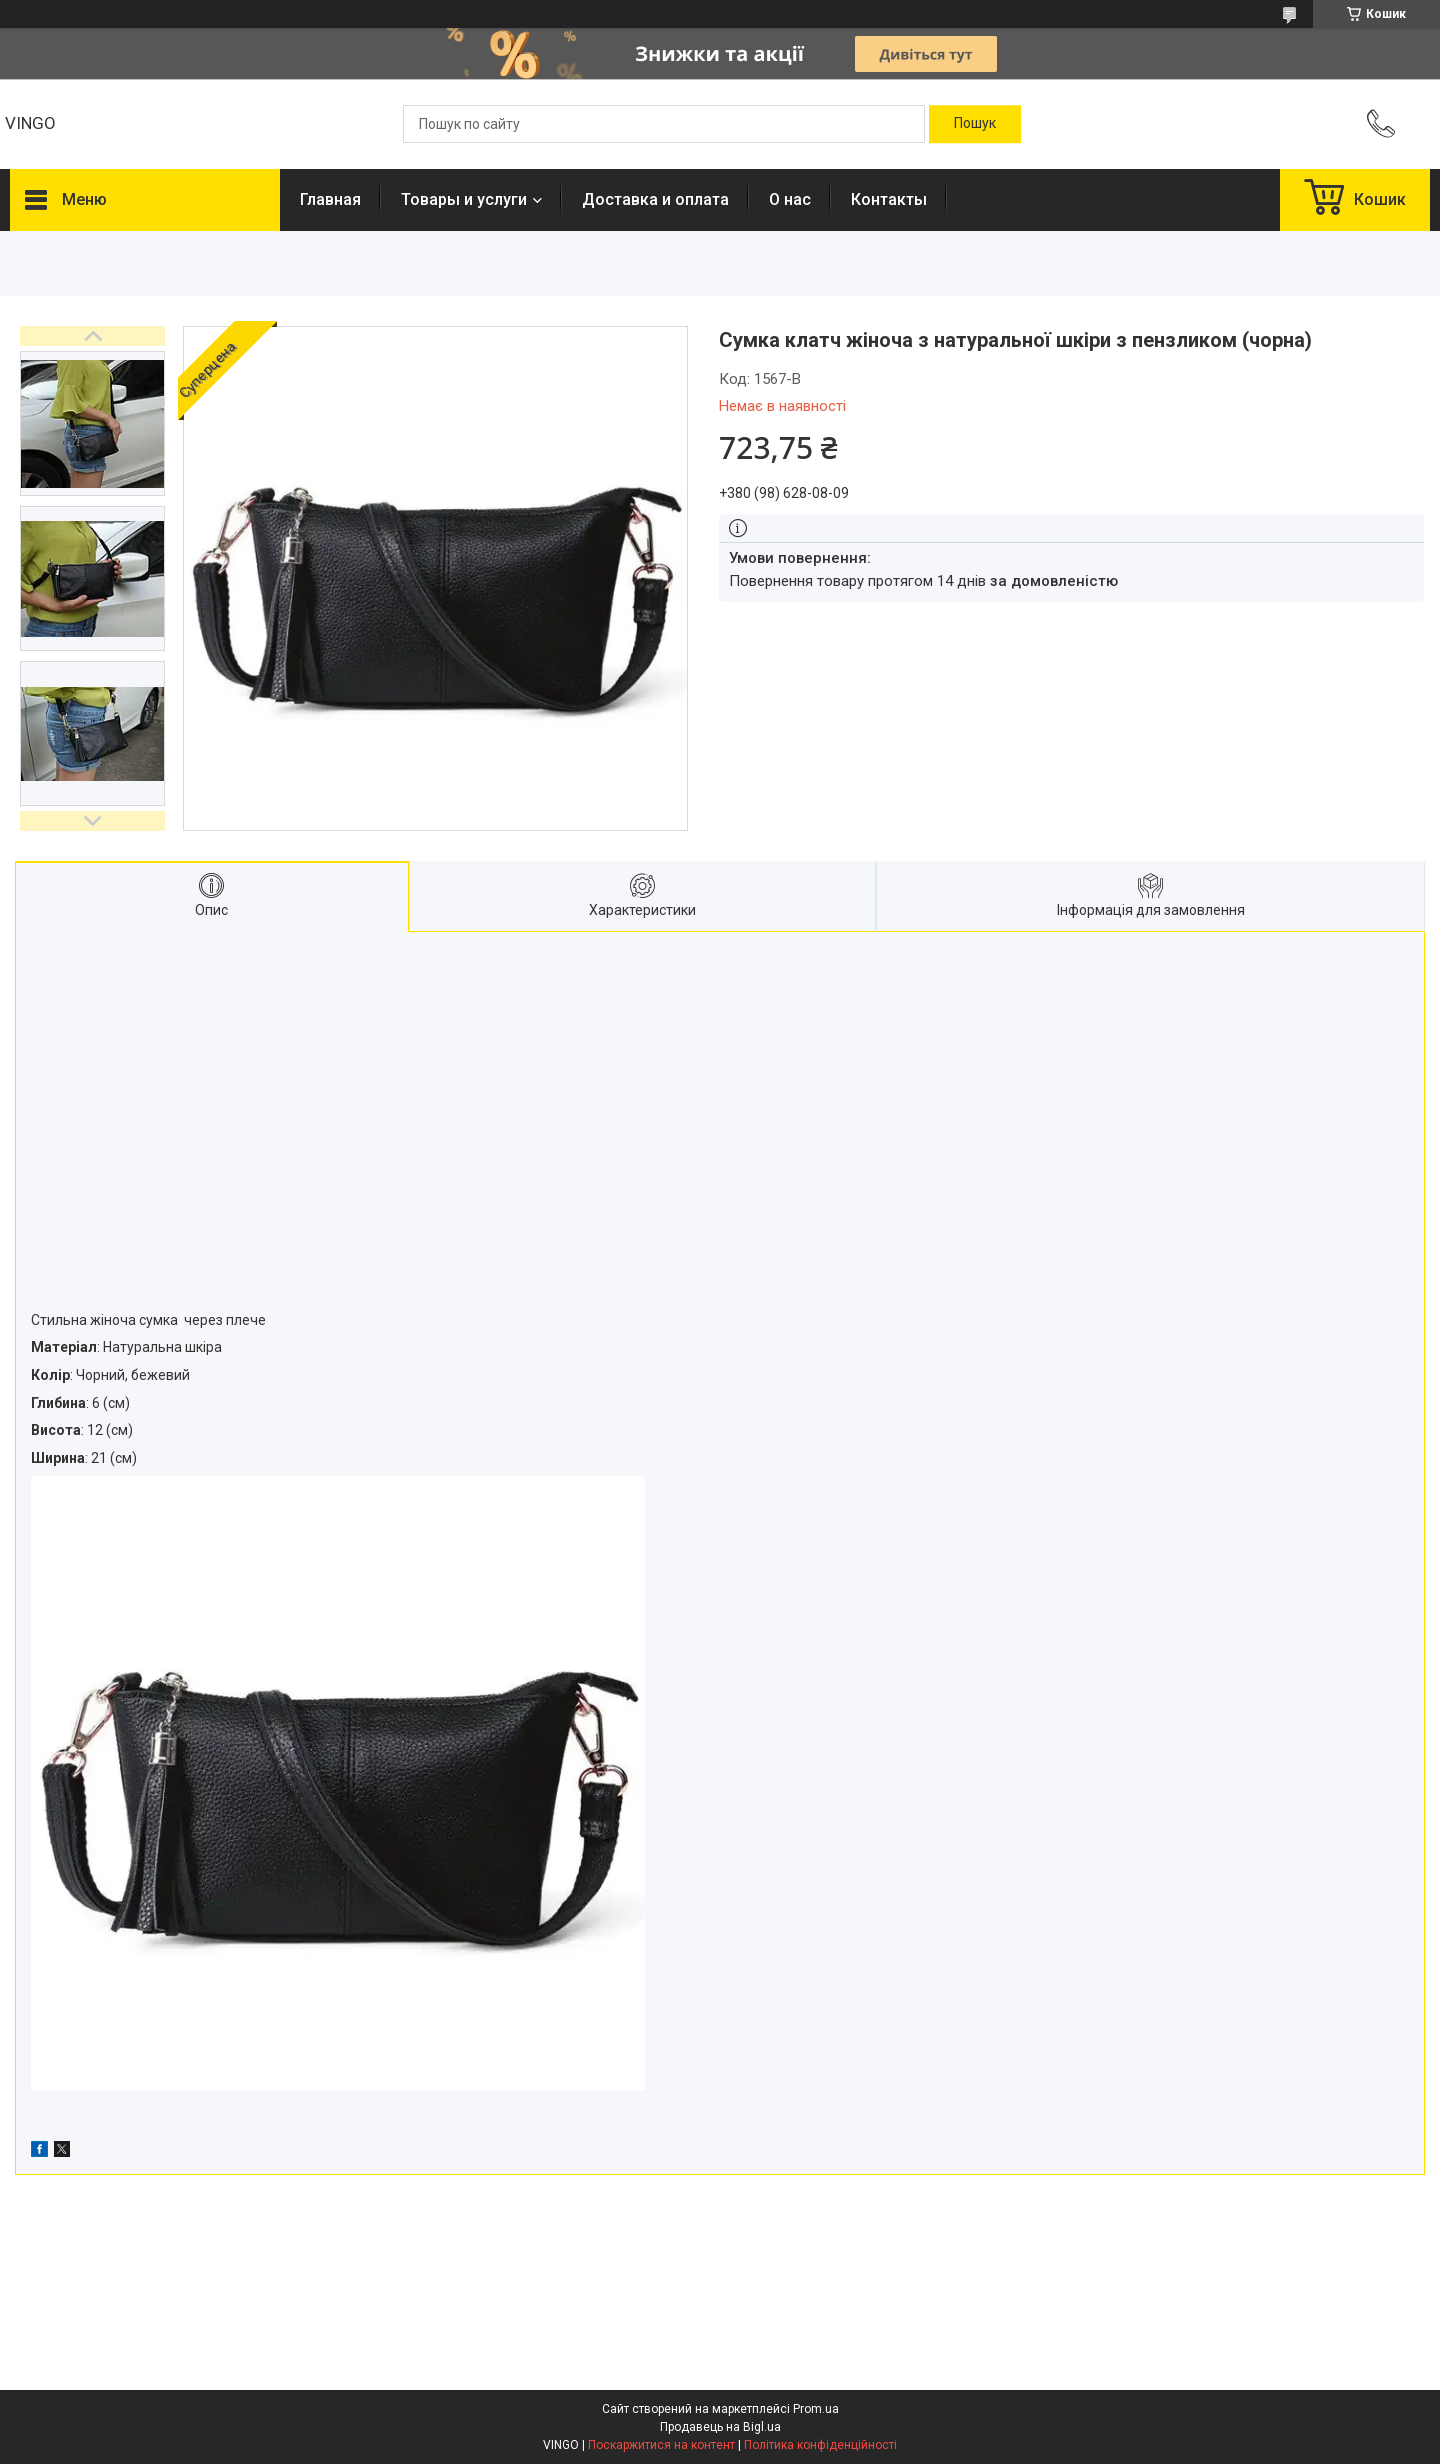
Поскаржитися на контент (661, 2445)
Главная (330, 199)
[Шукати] (975, 124)
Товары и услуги (464, 199)
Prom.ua (816, 2409)
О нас (790, 199)
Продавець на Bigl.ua (720, 2427)
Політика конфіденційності (820, 2445)
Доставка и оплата (655, 199)
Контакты (889, 199)
